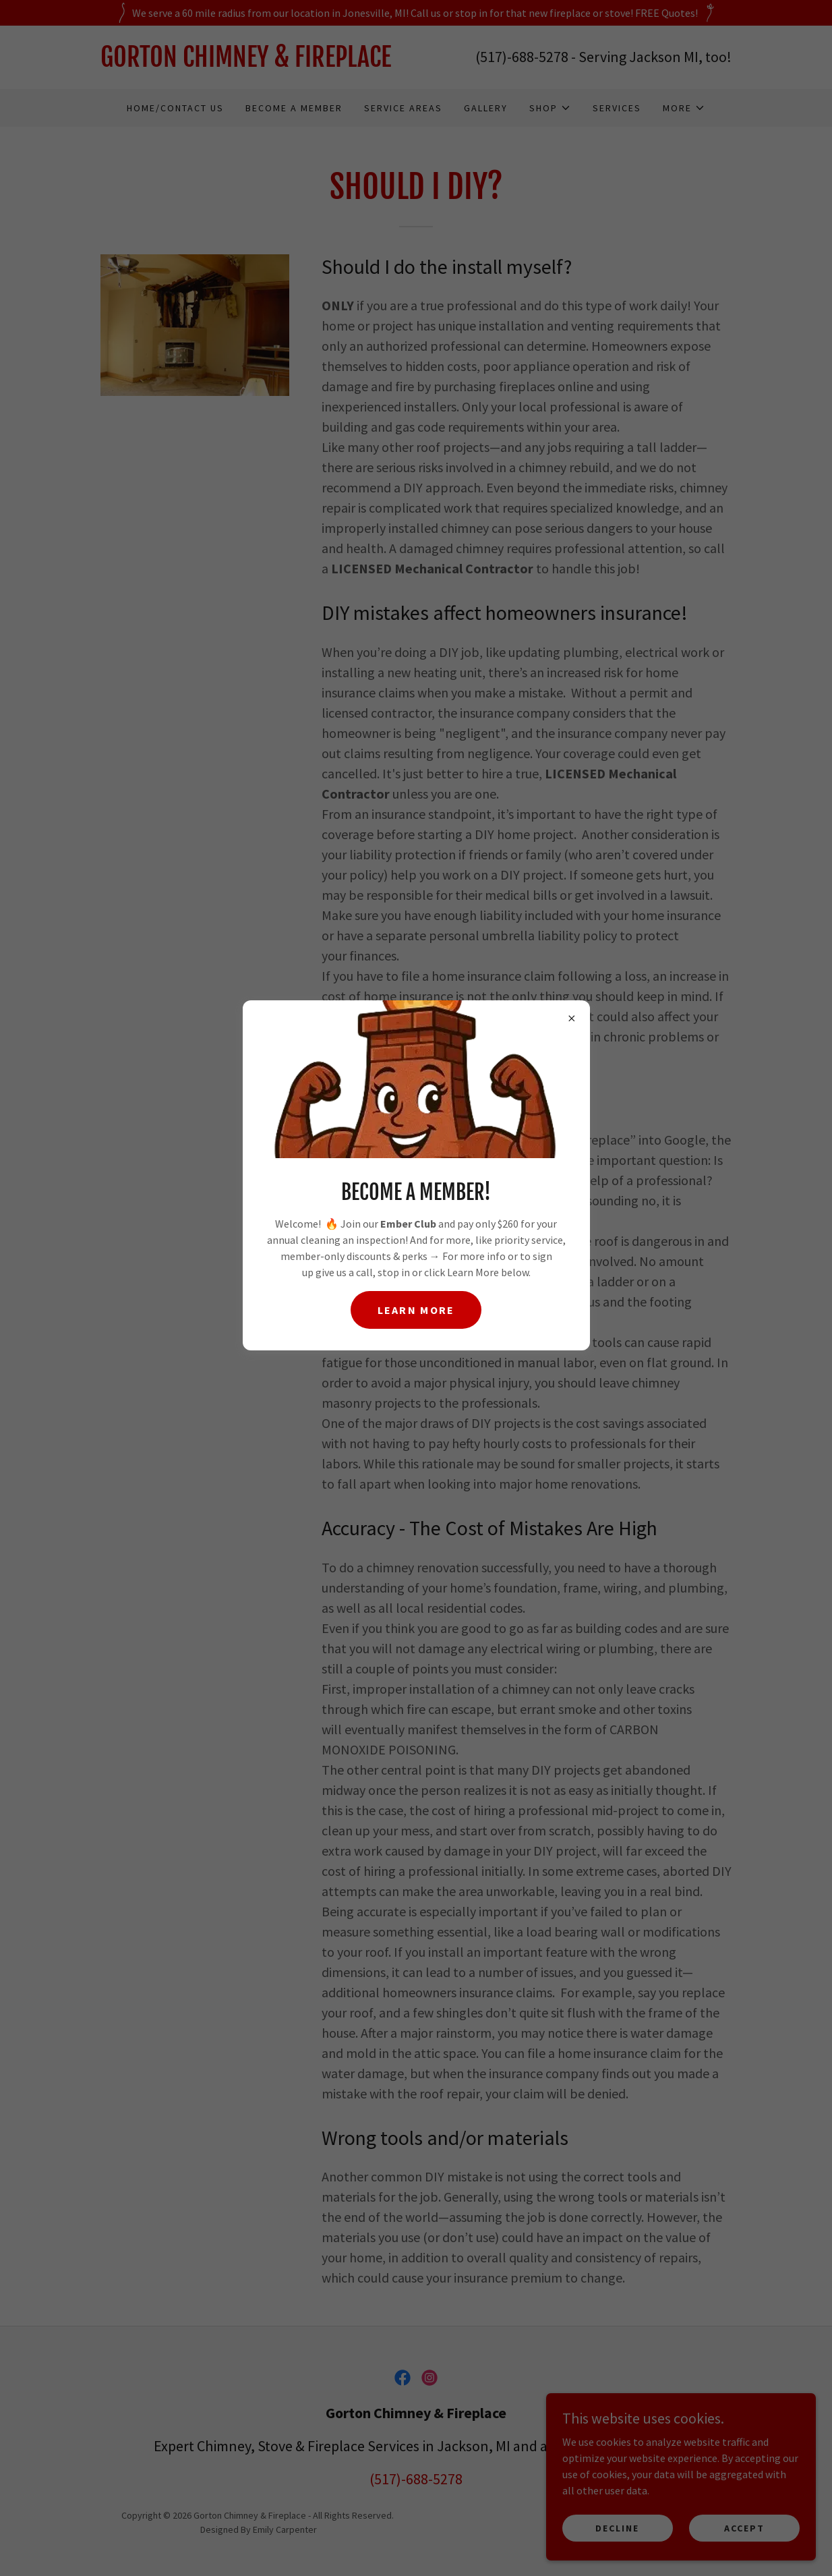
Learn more (416, 1310)
